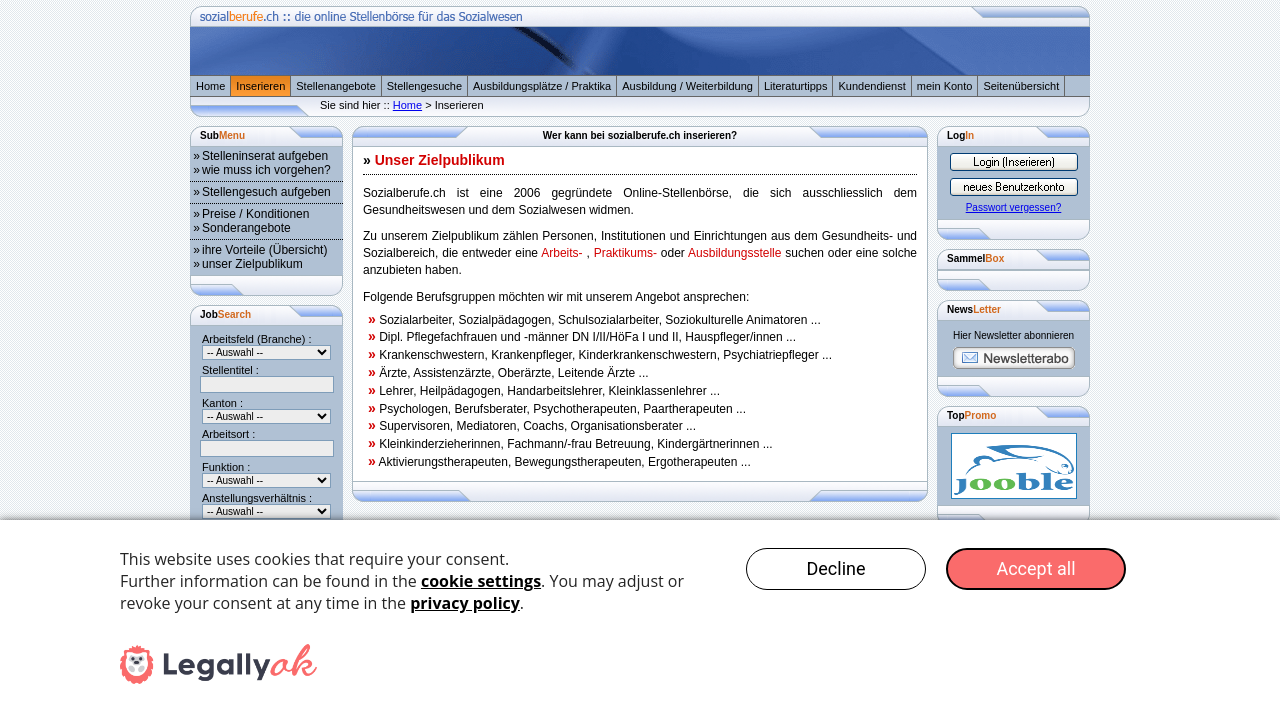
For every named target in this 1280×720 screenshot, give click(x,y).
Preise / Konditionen (255, 214)
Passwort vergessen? (1014, 207)
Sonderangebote (246, 228)
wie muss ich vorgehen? (266, 170)
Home (210, 86)
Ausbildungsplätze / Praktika (542, 86)
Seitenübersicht (1021, 86)
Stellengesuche (424, 86)
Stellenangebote (336, 86)
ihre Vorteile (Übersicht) (264, 250)
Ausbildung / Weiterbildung (687, 86)
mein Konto (945, 86)
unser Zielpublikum (252, 264)
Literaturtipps (796, 86)
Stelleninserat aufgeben (265, 156)
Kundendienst (871, 86)
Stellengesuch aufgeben (266, 192)
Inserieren (260, 86)
